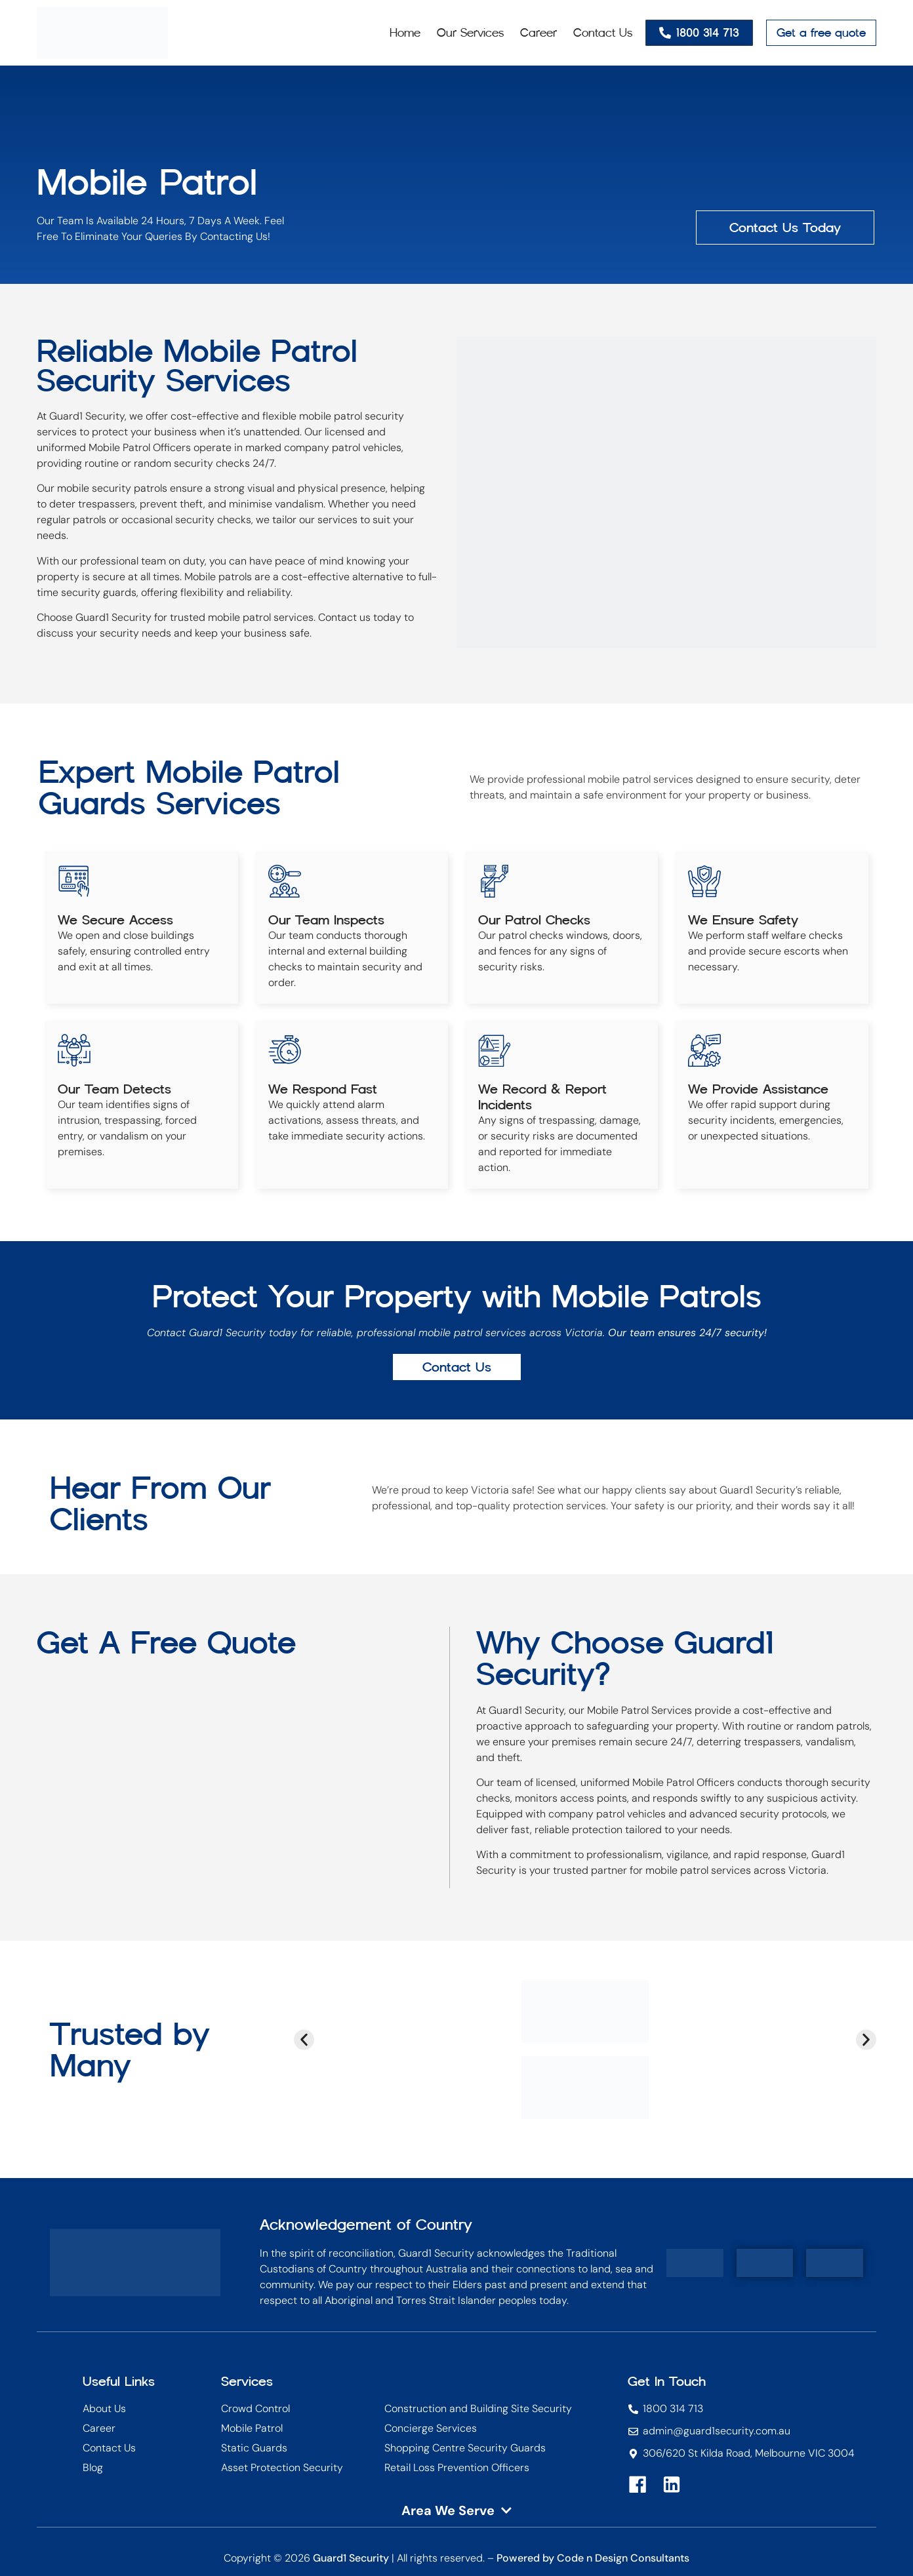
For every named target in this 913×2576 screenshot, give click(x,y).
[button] (304, 2039)
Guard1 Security (351, 2558)
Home (405, 33)
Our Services (470, 33)
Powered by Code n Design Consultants (593, 2558)
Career (538, 33)
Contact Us (602, 33)
